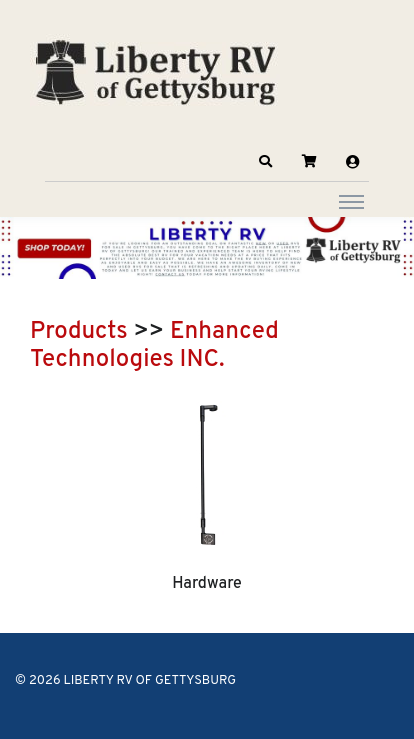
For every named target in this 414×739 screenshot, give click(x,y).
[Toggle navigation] (351, 201)
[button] (266, 162)
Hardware (207, 584)
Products (79, 332)
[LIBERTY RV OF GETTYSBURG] (155, 70)
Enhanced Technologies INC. (154, 346)
